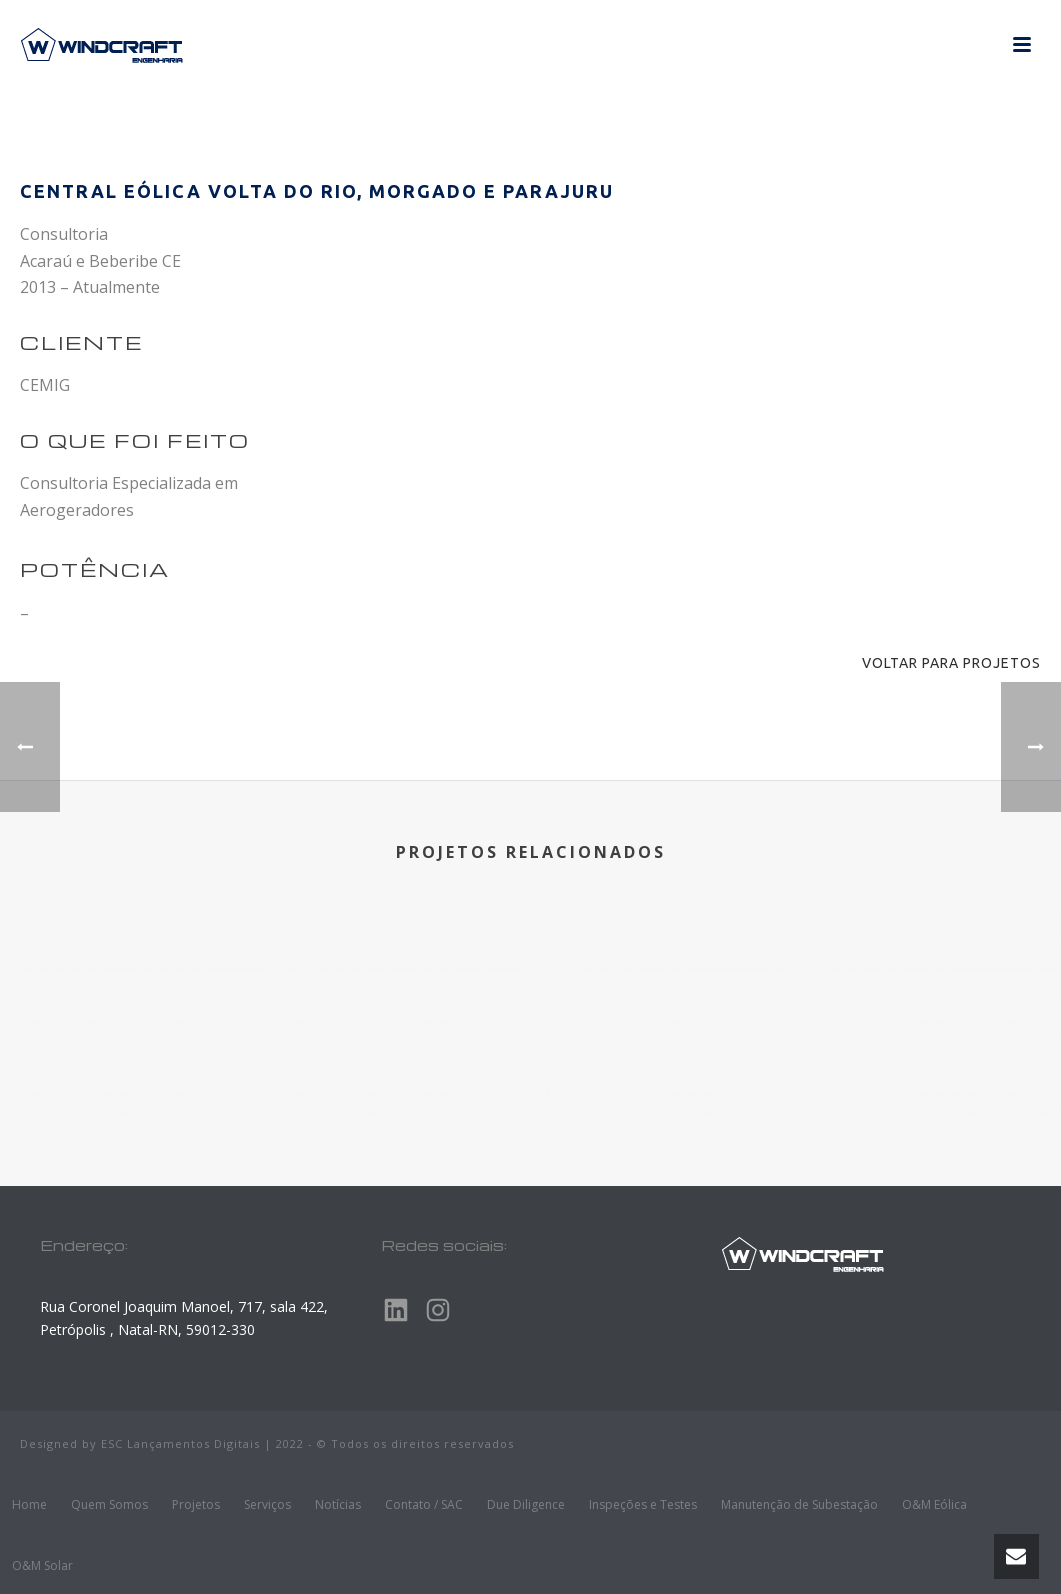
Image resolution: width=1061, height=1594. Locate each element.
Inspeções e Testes (643, 1505)
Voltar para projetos (951, 663)
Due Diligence (526, 1505)
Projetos (196, 1505)
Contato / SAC (424, 1505)
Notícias (338, 1505)
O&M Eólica (934, 1505)
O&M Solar (42, 1566)
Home (29, 1505)
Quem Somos (109, 1505)
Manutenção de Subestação (799, 1505)
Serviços (267, 1505)
